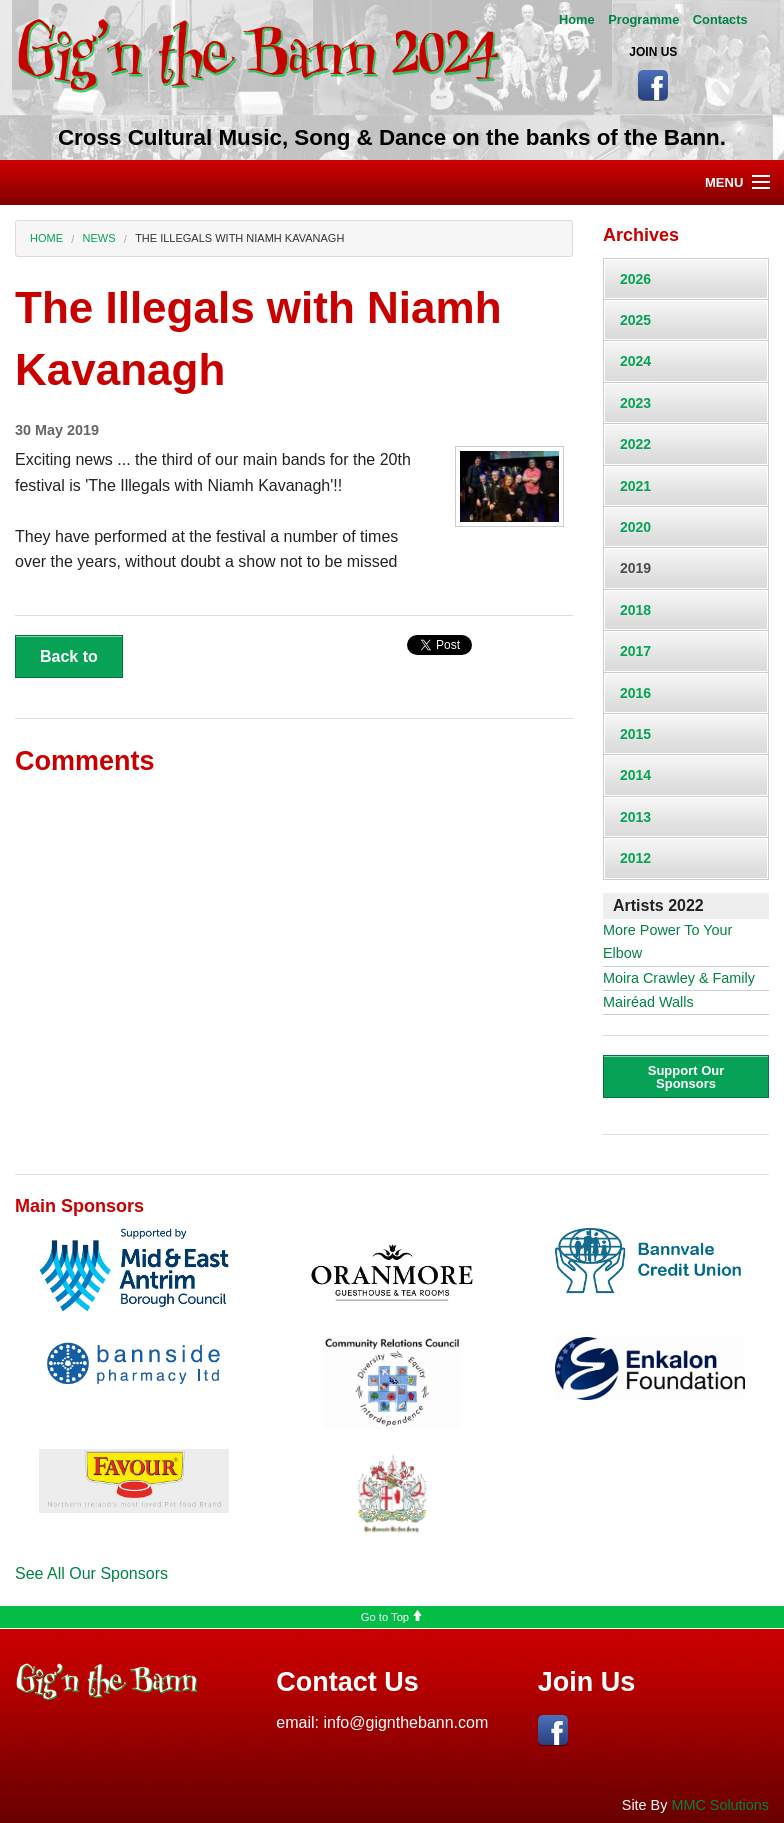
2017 (635, 651)
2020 (635, 527)
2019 (635, 568)
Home (577, 19)
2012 (635, 858)
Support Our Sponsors (686, 1077)
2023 (635, 403)
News (99, 238)
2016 (635, 693)
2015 (635, 734)
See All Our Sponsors (91, 1573)
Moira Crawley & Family (679, 978)
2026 (635, 279)
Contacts (720, 19)
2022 (635, 444)
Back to (69, 656)
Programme (643, 19)
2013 (635, 817)
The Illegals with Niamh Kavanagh (239, 238)
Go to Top (392, 1617)
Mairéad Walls (648, 1002)
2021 (635, 486)
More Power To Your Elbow (667, 941)
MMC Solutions (720, 1805)
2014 (635, 775)
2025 (635, 320)
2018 (635, 610)
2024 (635, 361)
